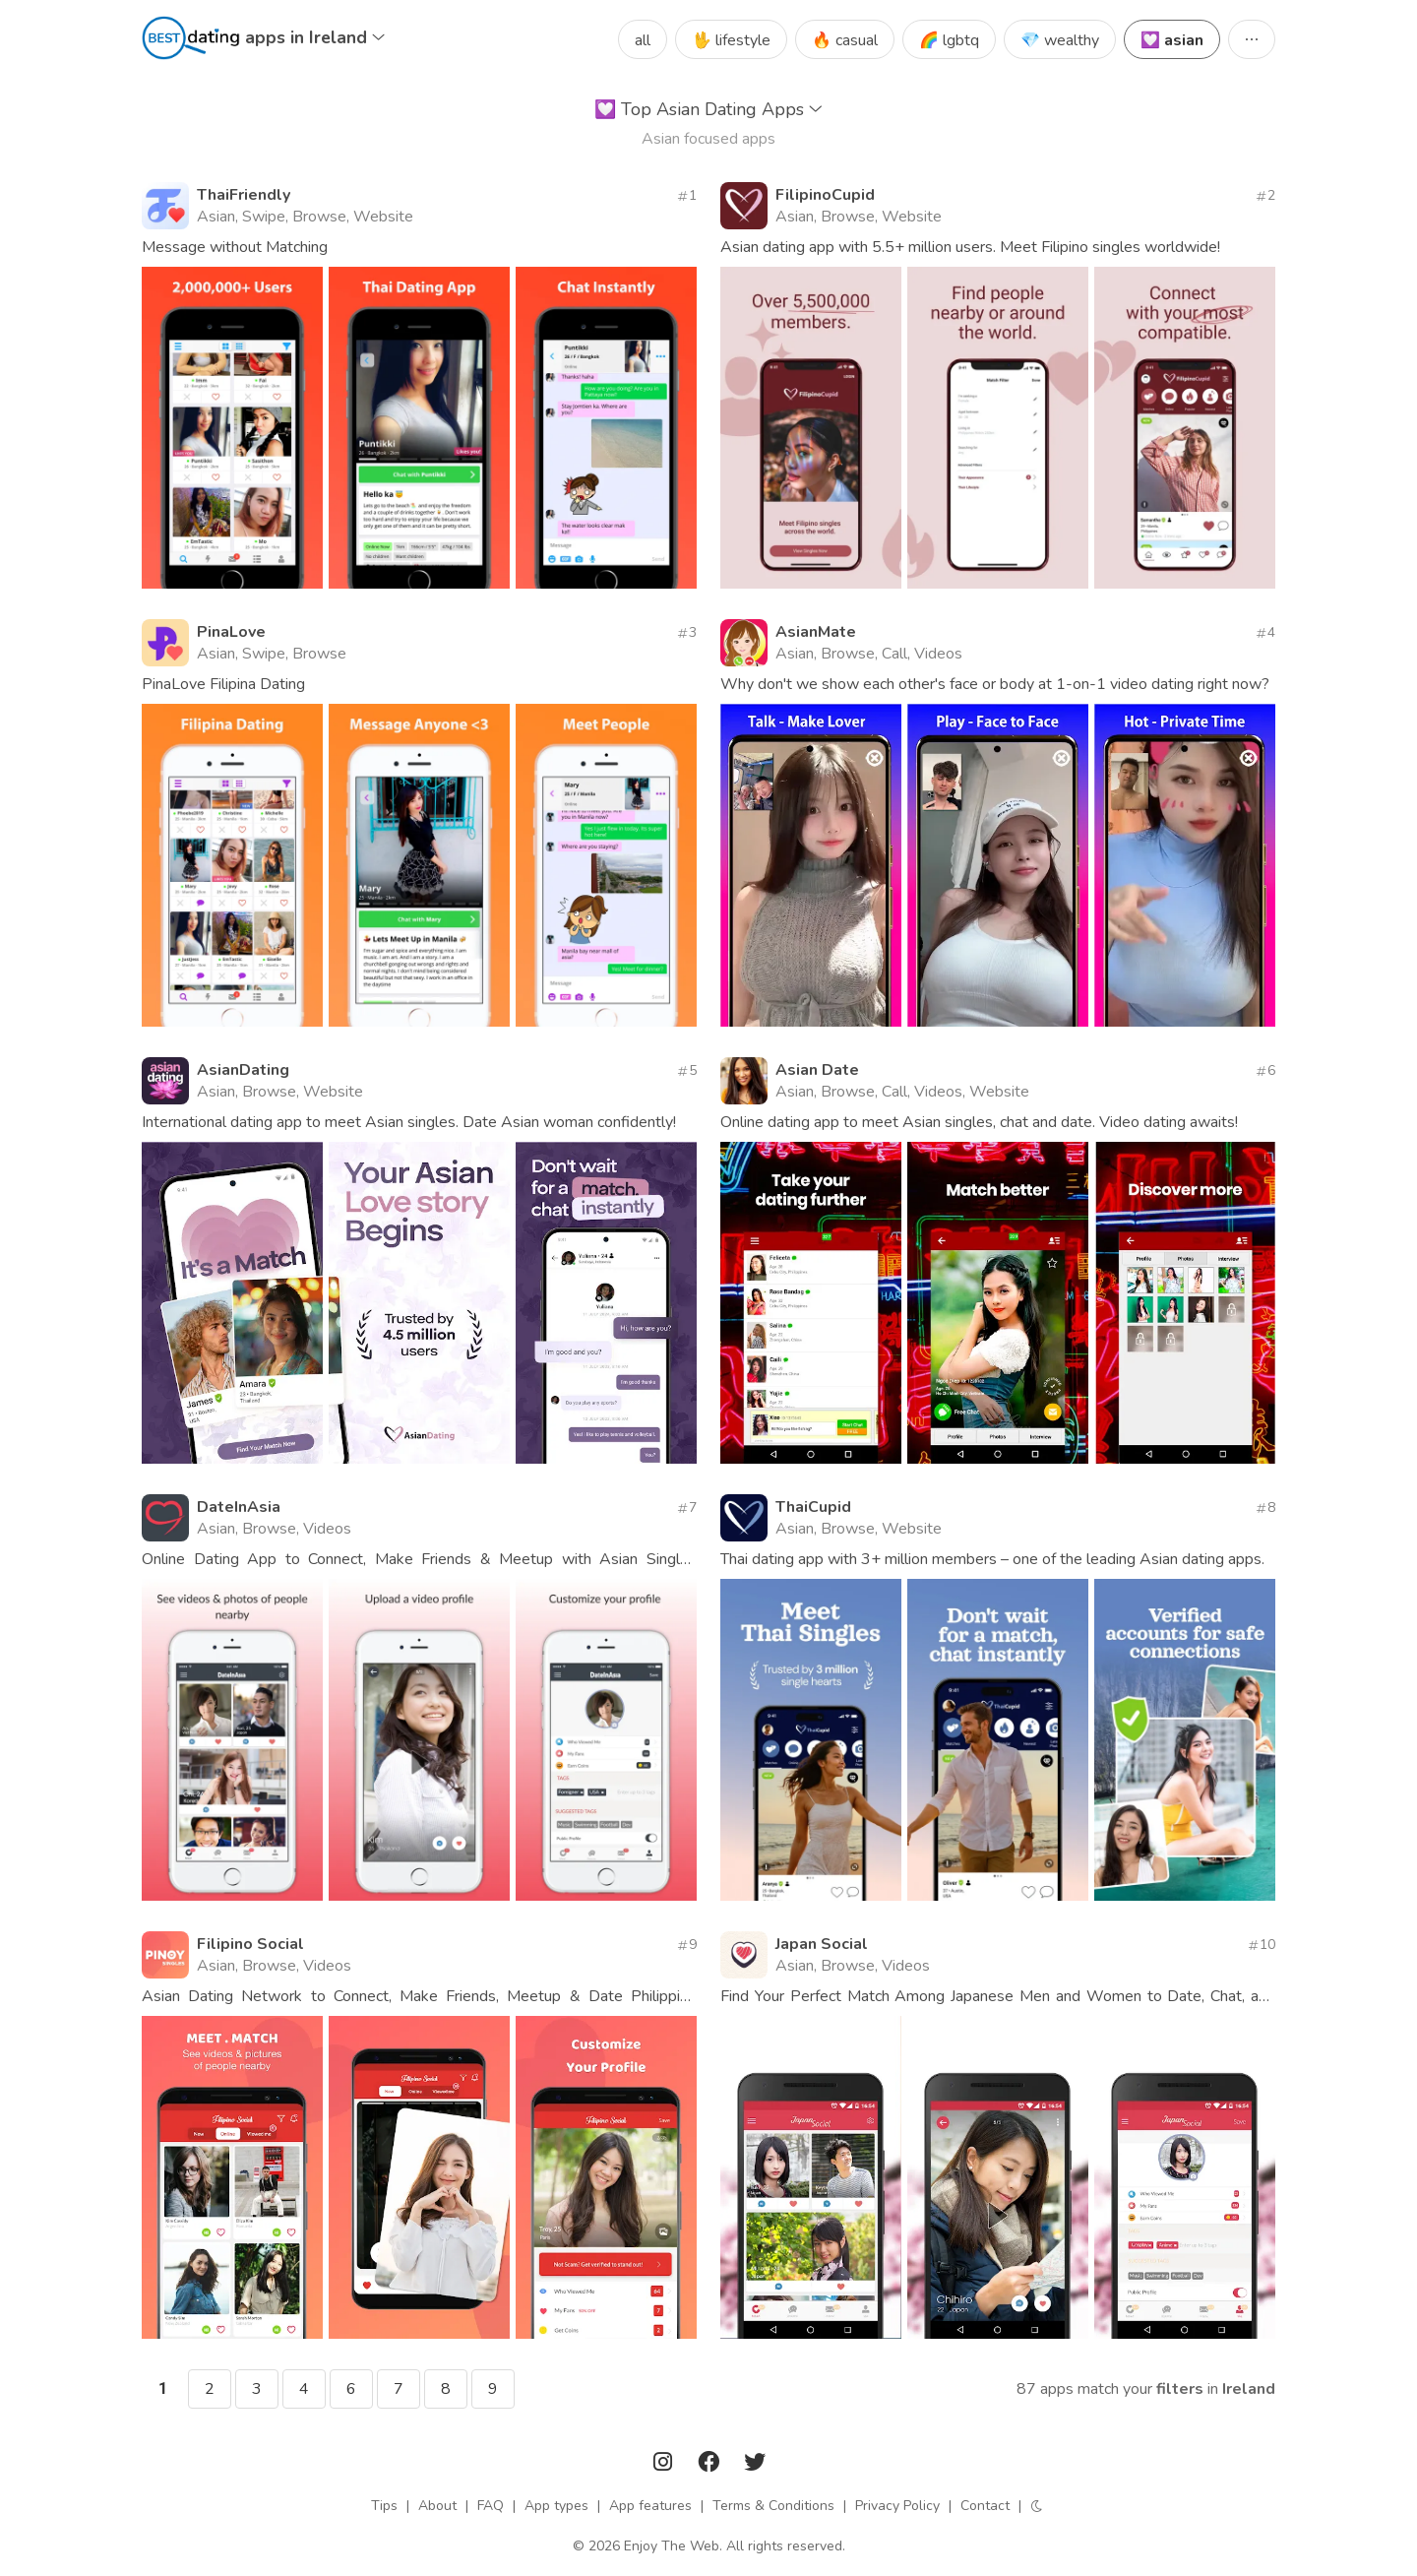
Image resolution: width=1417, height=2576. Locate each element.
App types (556, 2505)
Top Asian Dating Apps (708, 109)
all (642, 40)
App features (650, 2505)
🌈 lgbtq (949, 40)
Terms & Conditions (773, 2505)
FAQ (490, 2505)
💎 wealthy (1059, 40)
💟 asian (1171, 40)
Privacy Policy (897, 2505)
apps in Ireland (315, 37)
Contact (985, 2505)
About (437, 2505)
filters (1179, 2389)
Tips (384, 2505)
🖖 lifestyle (731, 40)
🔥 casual (845, 40)
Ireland (1248, 2389)
